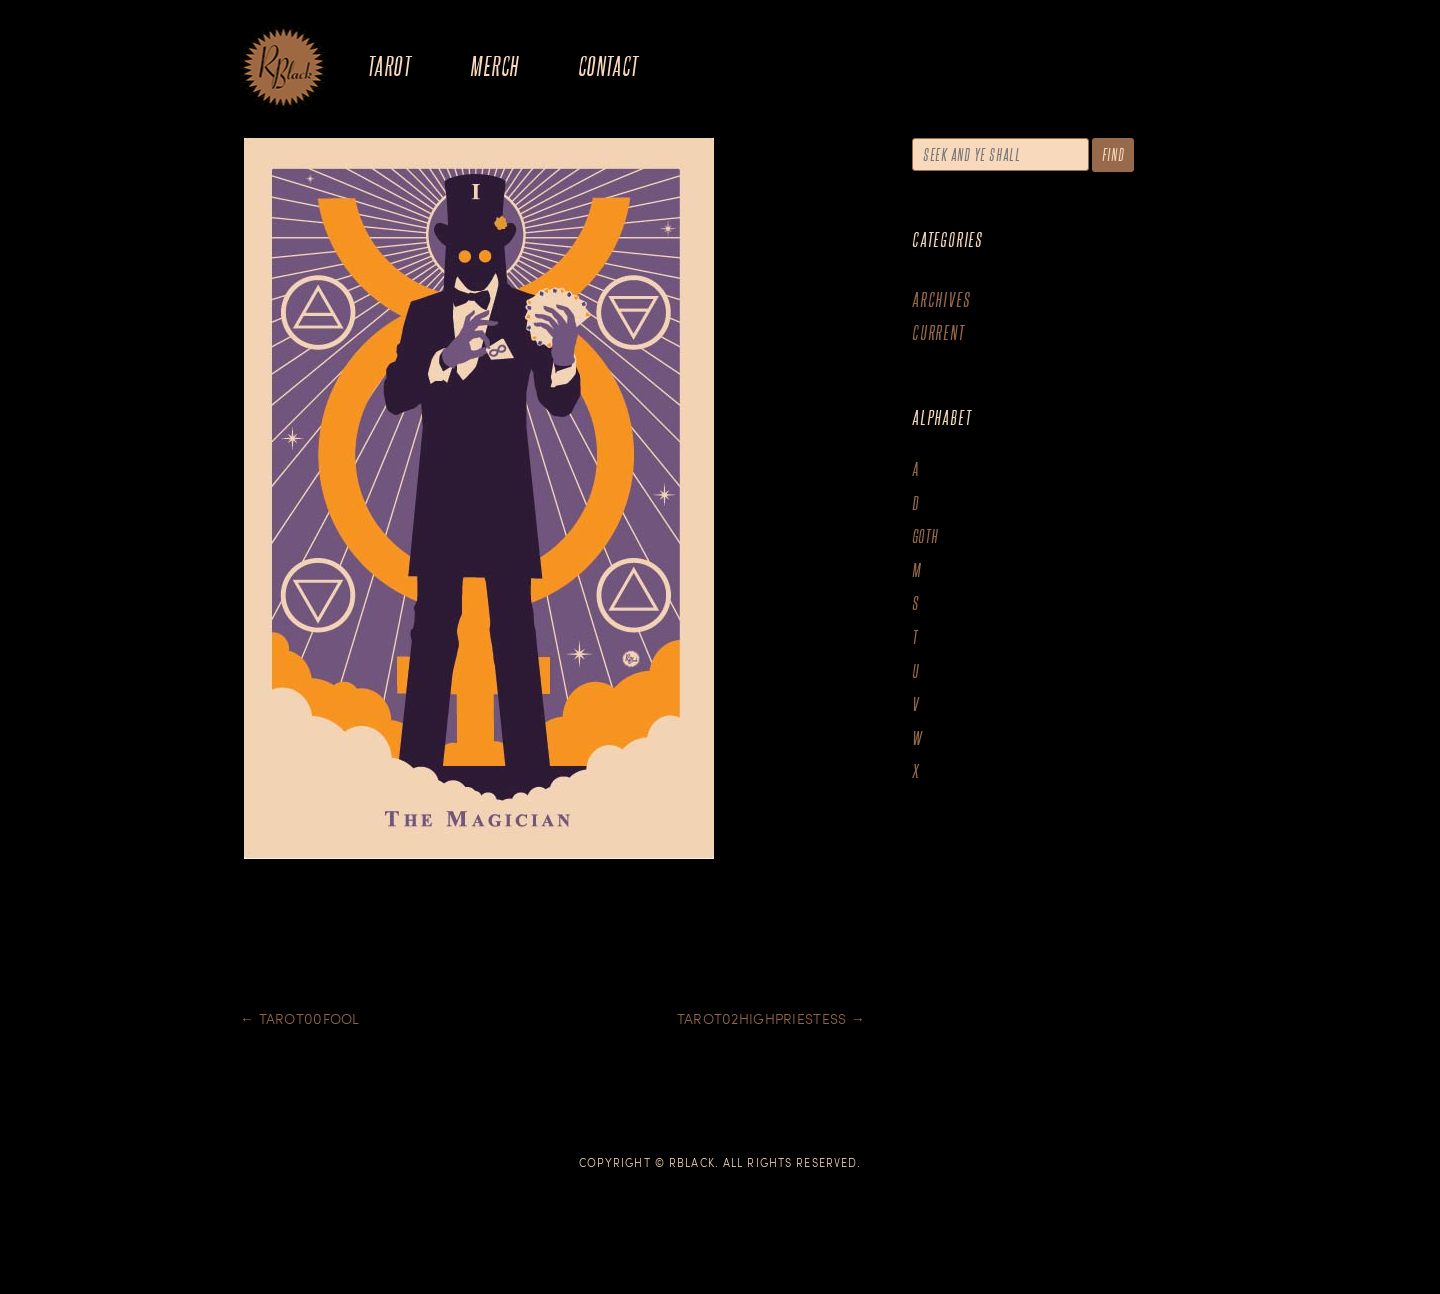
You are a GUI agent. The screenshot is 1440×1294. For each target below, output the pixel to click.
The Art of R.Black (283, 69)
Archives (941, 299)
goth (925, 536)
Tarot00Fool (300, 1018)
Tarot (389, 65)
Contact (608, 65)
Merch (494, 65)
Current (938, 332)
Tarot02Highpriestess (771, 1018)
